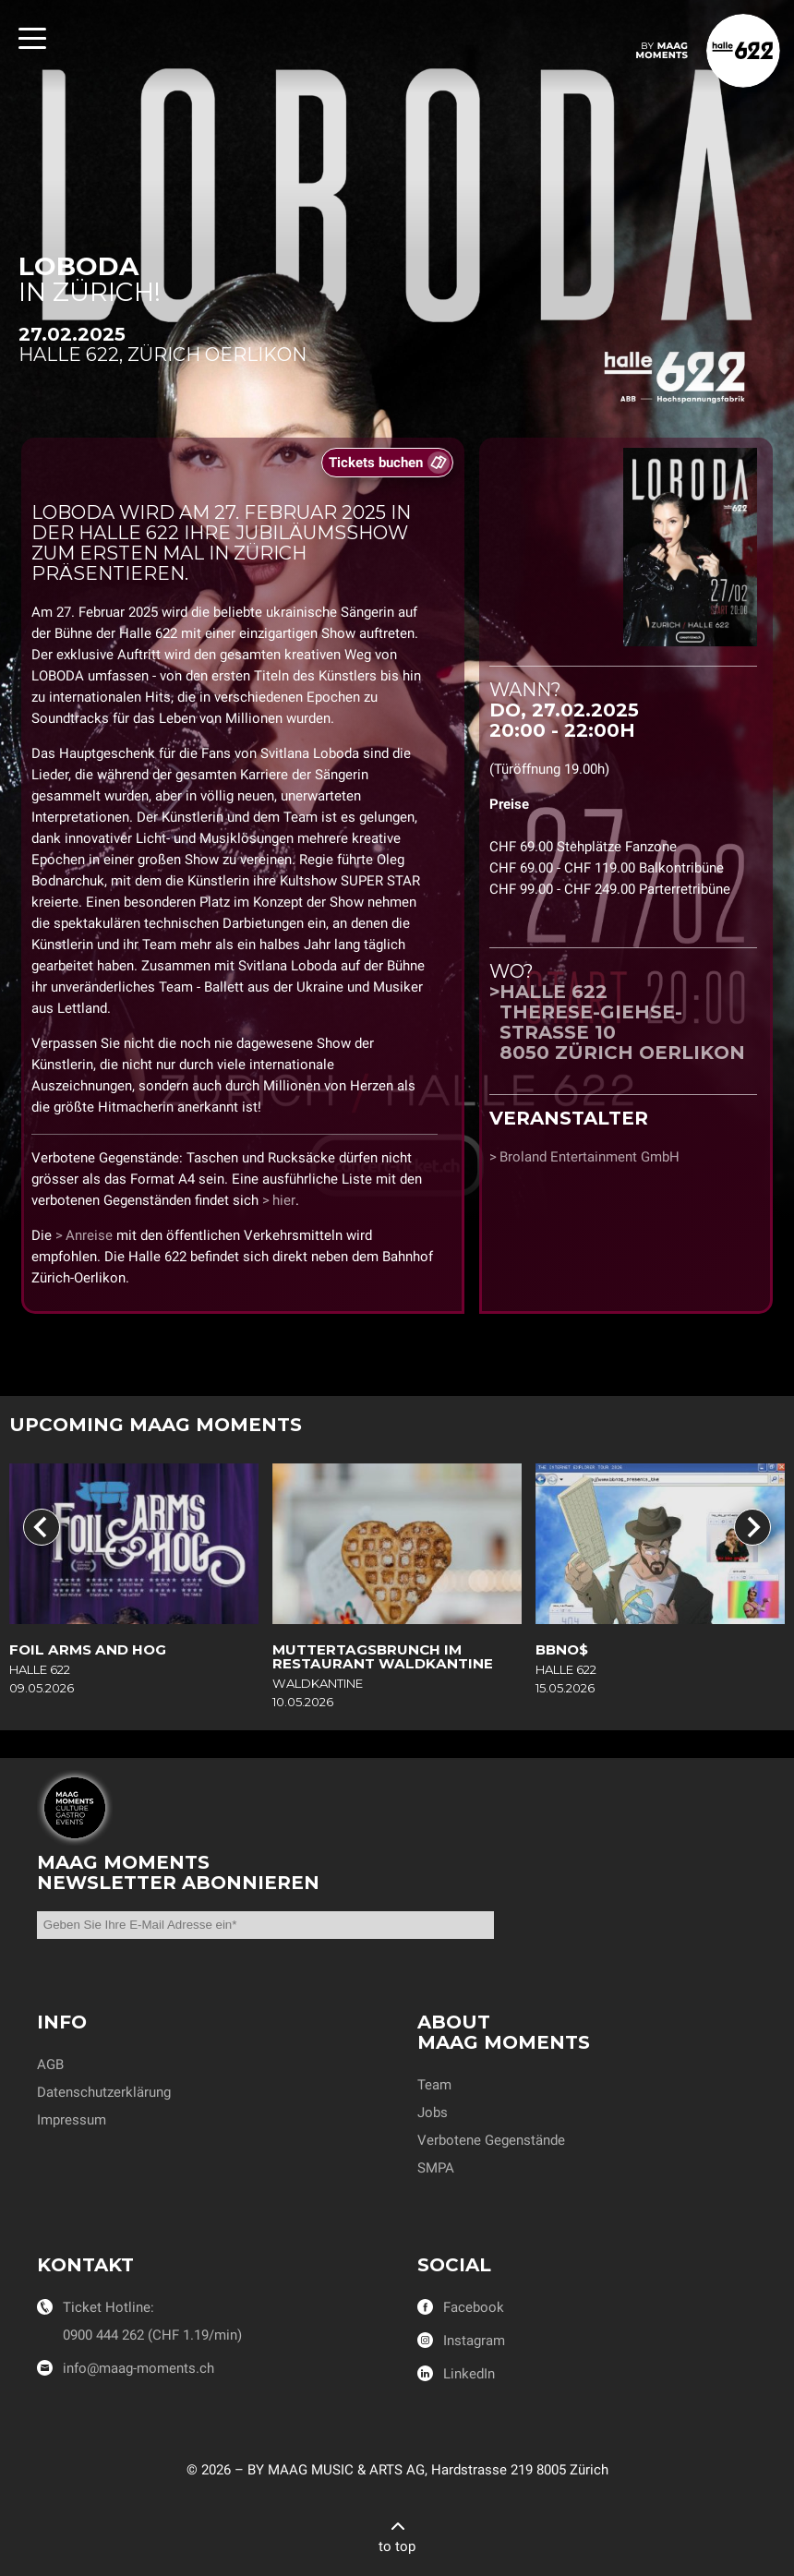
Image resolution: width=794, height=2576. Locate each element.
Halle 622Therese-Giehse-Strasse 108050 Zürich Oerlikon (622, 1022)
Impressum (71, 2120)
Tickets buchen (376, 462)
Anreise (89, 1235)
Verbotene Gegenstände (491, 2140)
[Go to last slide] (41, 1527)
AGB (50, 2064)
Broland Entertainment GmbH (589, 1157)
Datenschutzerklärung (104, 2092)
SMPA (435, 2168)
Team (434, 2084)
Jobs (432, 2112)
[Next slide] (752, 1527)
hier (283, 1200)
